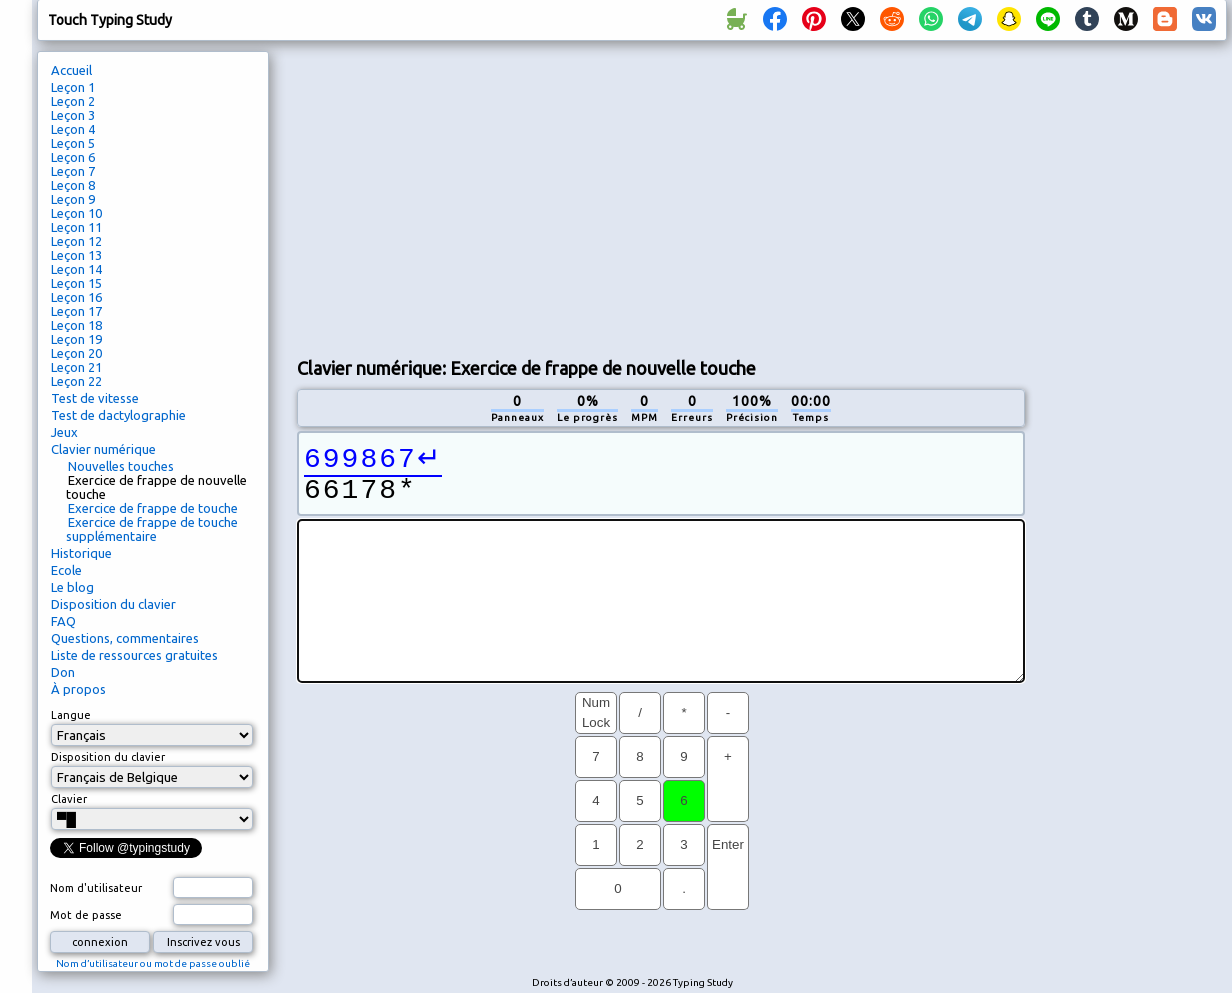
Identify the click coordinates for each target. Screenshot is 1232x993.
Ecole (66, 570)
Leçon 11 (76, 227)
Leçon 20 (76, 353)
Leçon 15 (76, 283)
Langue (71, 715)
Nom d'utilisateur (96, 888)
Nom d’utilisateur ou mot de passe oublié (153, 963)
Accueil (71, 70)
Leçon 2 (73, 101)
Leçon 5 (73, 143)
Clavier (69, 799)
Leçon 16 (76, 297)
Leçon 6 (73, 157)
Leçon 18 (76, 325)
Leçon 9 (73, 199)
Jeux (64, 432)
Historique (81, 553)
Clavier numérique (103, 449)
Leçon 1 (73, 87)
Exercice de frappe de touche (153, 508)
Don (63, 672)
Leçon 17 (76, 311)
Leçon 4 (73, 129)
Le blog (72, 587)
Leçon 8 (73, 185)
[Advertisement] (471, 196)
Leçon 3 (73, 115)
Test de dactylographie (118, 415)
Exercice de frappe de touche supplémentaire (152, 529)
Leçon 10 (76, 213)
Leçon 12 (76, 241)
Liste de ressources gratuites (134, 655)
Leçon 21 (76, 367)
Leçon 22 (76, 381)
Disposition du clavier (113, 604)
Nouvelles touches (121, 466)
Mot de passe (86, 915)
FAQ (63, 621)
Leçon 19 (76, 339)
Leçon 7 (73, 171)
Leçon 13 (76, 255)
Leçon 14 (76, 269)
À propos (78, 689)
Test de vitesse (95, 398)
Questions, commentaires (125, 638)
